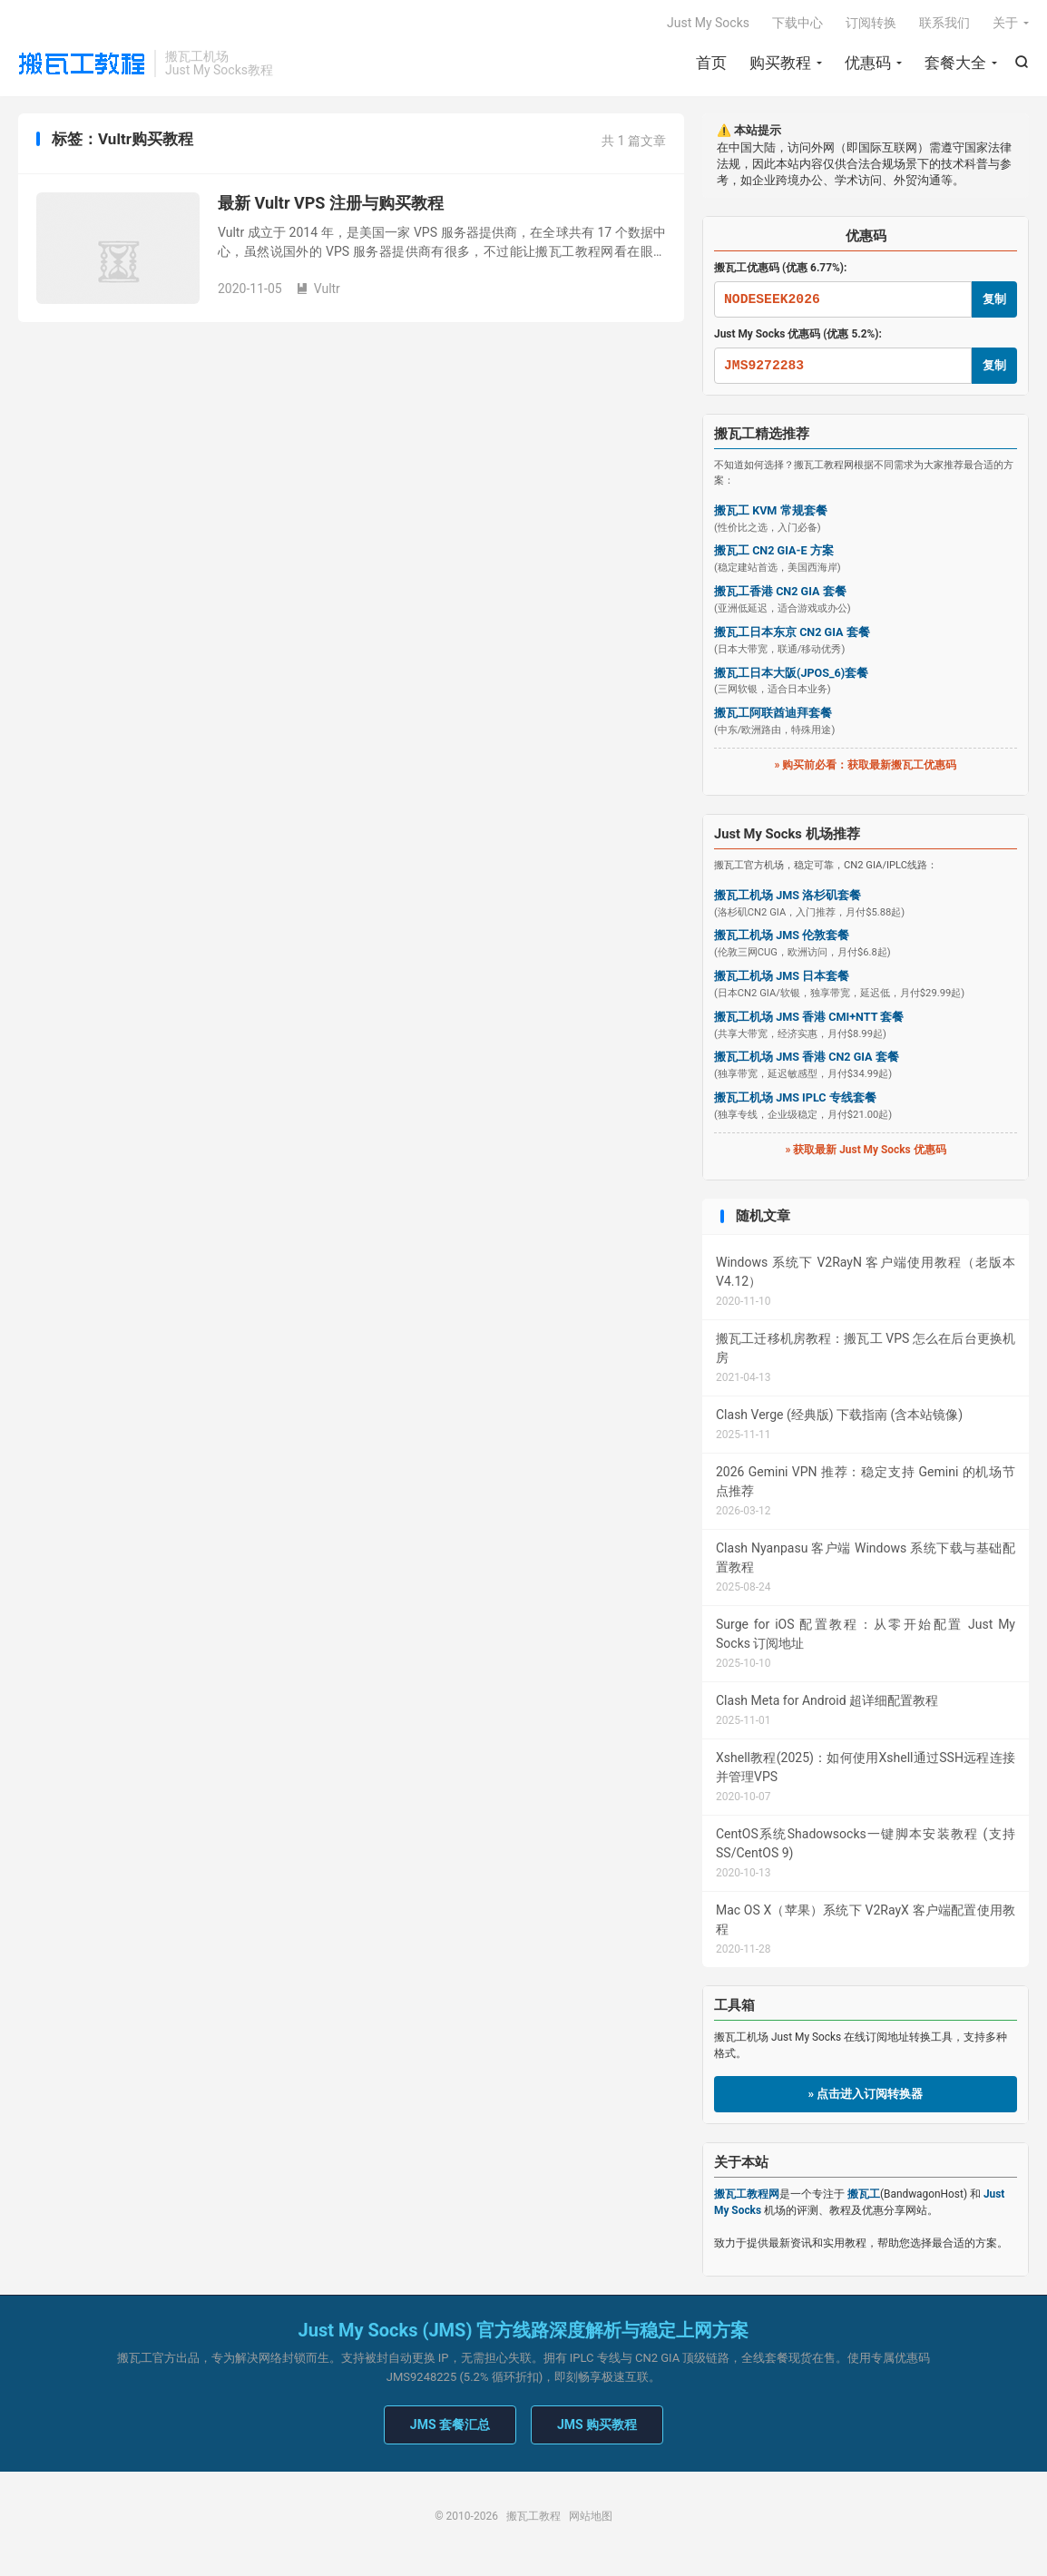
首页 (711, 63)
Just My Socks (708, 23)
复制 (994, 300)
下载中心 (797, 23)
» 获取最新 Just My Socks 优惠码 (865, 1150)
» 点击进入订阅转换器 (866, 2095)
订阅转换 (871, 23)
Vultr (318, 290)
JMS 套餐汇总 (450, 2426)
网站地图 (590, 2518)
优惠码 (868, 63)
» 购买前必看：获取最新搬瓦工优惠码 (866, 766)
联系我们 (944, 23)
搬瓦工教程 (81, 64)
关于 (1005, 23)
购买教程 (780, 63)
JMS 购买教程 (597, 2426)
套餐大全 (955, 63)
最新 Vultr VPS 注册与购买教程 (331, 204)
